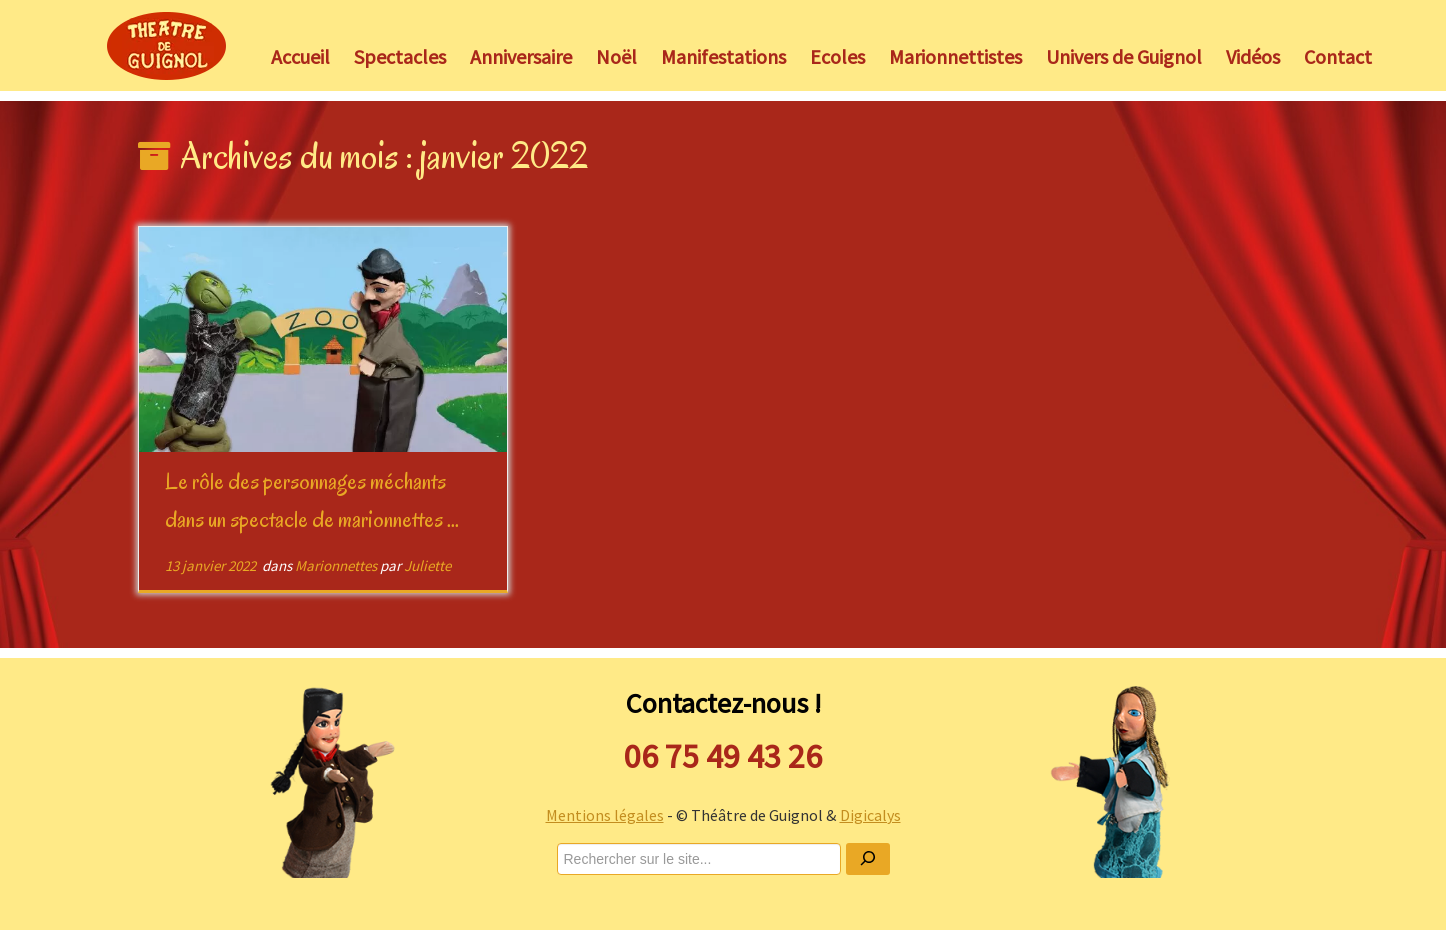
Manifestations (723, 56)
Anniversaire (521, 56)
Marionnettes (337, 565)
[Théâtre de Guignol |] (167, 45)
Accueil (300, 56)
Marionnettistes (955, 56)
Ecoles (837, 56)
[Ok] (868, 859)
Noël (616, 56)
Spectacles (400, 56)
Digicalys (870, 815)
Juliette (427, 565)
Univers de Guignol (1124, 56)
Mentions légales (605, 815)
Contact (1338, 56)
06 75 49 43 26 (723, 756)
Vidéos (1253, 56)
